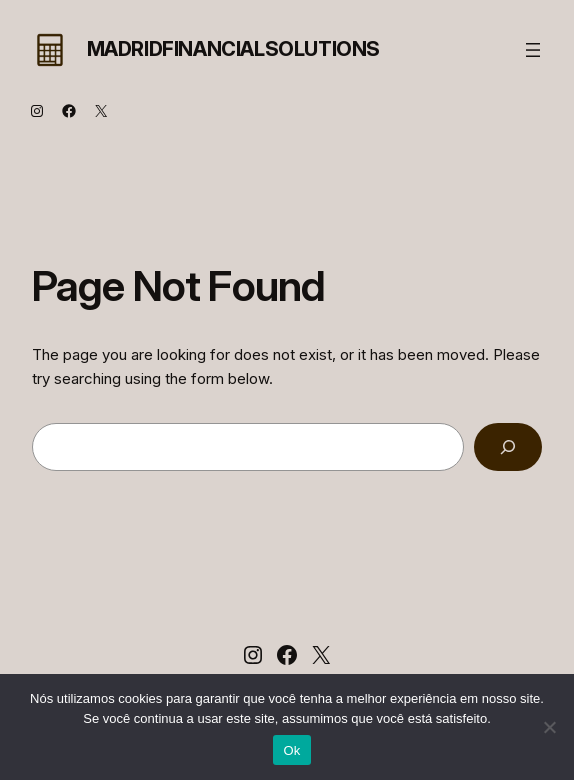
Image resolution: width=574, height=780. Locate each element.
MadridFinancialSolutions (233, 49)
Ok (291, 750)
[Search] (508, 447)
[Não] (549, 727)
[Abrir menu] (533, 50)
